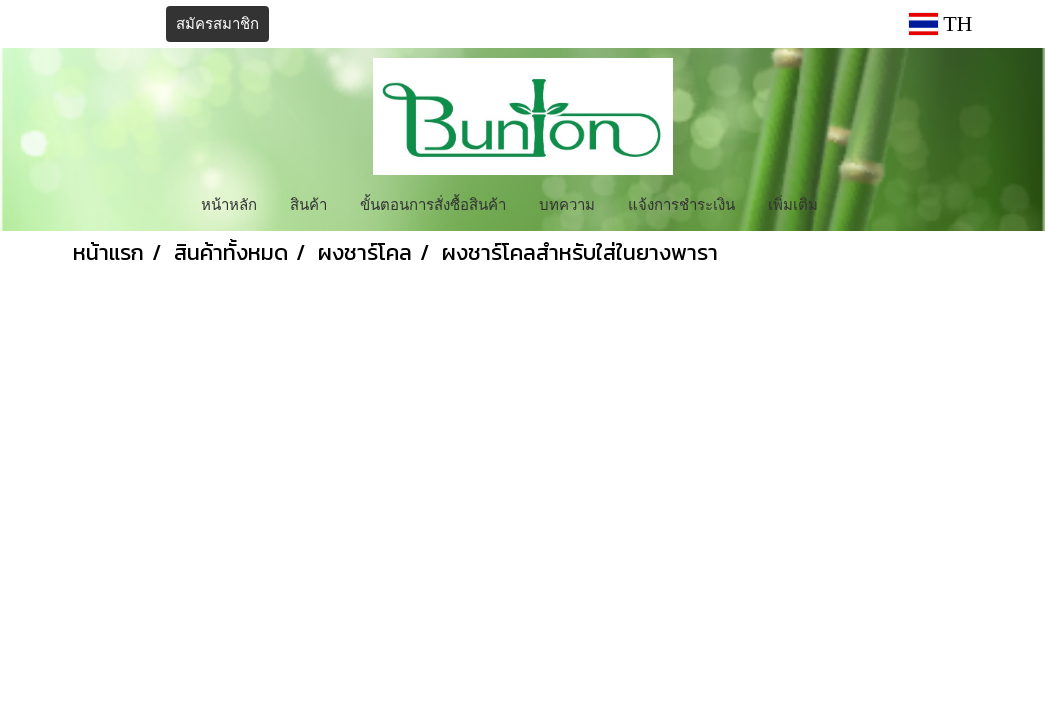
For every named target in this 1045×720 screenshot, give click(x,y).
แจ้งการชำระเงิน (681, 203)
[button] (852, 203)
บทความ (567, 203)
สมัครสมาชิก (217, 24)
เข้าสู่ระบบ (112, 24)
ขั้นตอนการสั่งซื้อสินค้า (433, 203)
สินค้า (308, 203)
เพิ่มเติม (793, 203)
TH (941, 23)
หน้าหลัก (229, 203)
